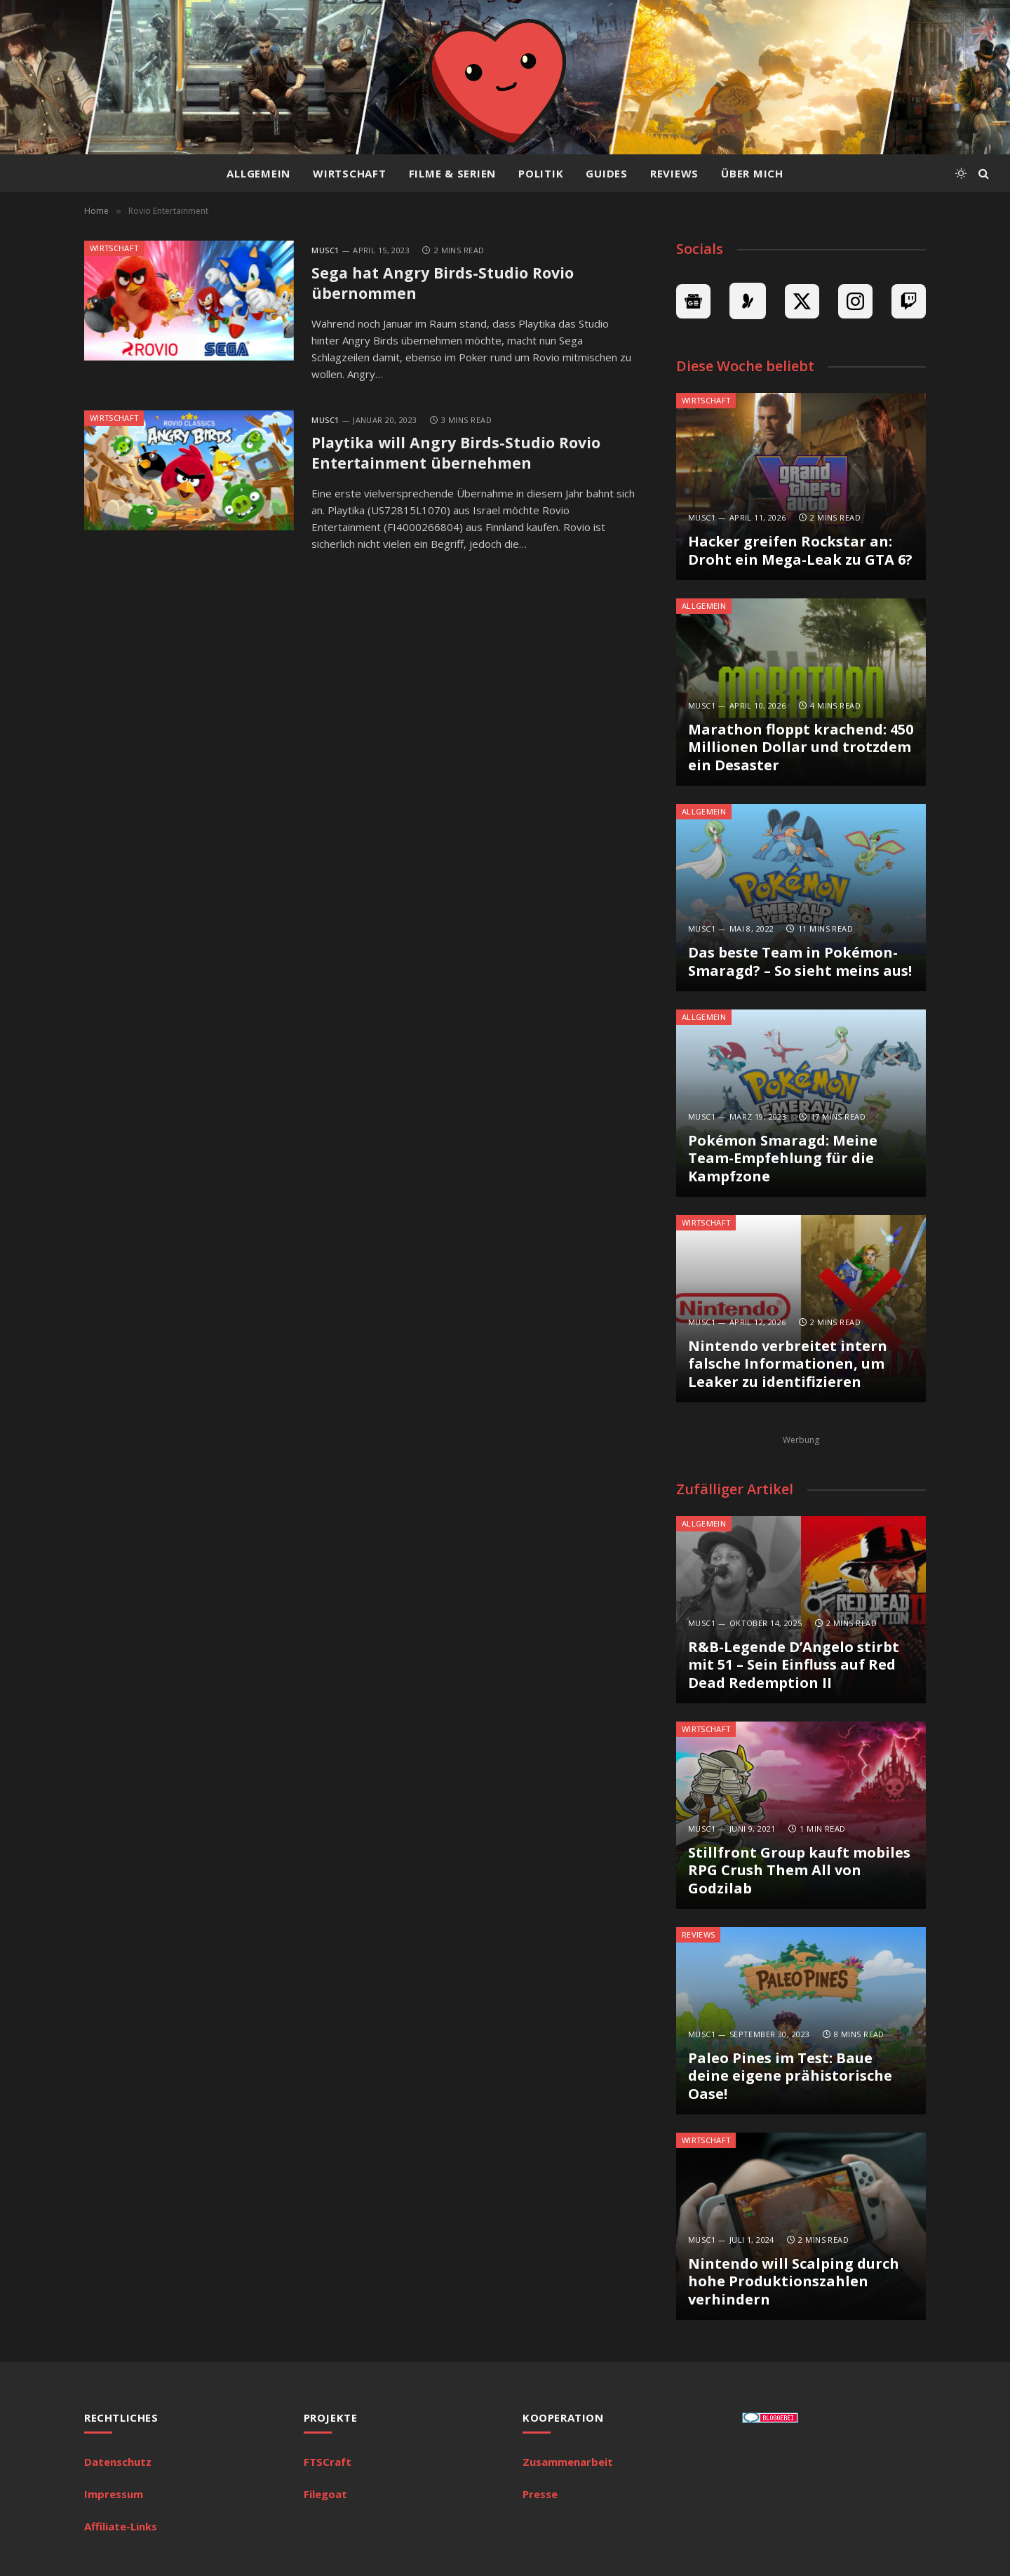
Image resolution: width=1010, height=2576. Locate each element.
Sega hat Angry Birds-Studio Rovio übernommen (444, 283)
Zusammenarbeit (568, 2462)
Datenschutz (118, 2462)
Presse (540, 2494)
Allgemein (258, 173)
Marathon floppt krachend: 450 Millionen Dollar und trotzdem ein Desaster (800, 747)
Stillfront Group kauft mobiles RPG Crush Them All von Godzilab (799, 1871)
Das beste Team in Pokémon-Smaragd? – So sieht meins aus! (800, 961)
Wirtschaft (349, 173)
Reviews (674, 173)
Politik (540, 173)
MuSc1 (325, 250)
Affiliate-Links (120, 2526)
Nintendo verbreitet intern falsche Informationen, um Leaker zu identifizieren (787, 1364)
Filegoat (325, 2494)
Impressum (113, 2494)
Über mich (752, 173)
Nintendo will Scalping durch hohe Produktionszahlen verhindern (793, 2282)
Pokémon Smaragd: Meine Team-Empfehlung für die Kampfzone (782, 1159)
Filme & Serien (453, 173)
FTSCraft (327, 2462)
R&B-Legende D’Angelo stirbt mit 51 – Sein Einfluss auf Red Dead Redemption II (793, 1665)
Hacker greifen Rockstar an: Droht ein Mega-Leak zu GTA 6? (800, 550)
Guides (607, 173)
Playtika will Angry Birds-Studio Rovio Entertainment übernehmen (459, 455)
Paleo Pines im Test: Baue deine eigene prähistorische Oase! (790, 2076)
